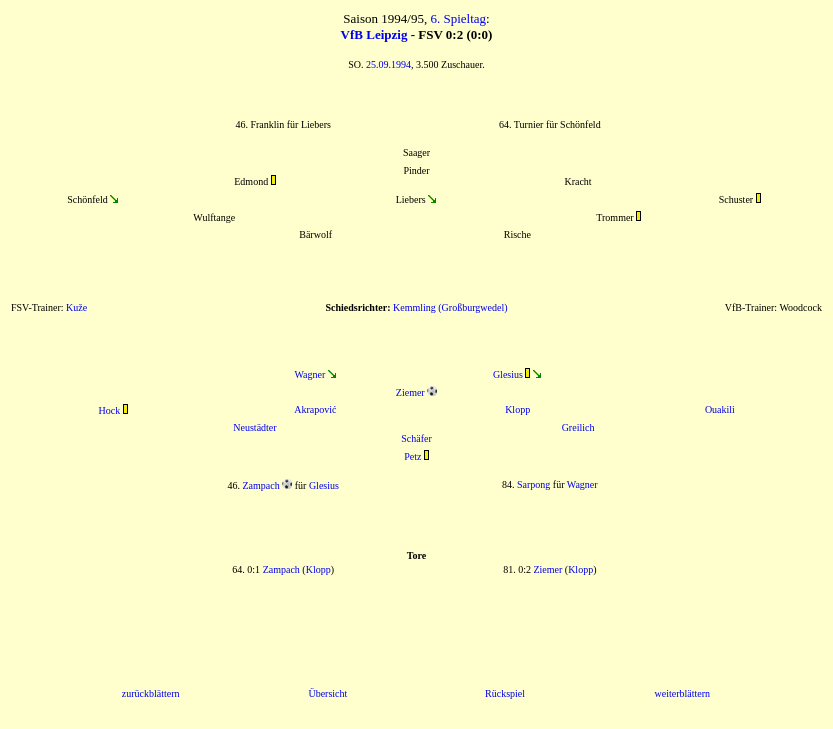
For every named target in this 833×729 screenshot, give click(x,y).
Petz (412, 456)
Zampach (261, 485)
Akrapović (315, 409)
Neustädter (254, 427)
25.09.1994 (388, 64)
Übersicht (327, 693)
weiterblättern (683, 693)
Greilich (578, 427)
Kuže (76, 307)
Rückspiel (505, 693)
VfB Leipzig (374, 34)
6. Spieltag (458, 18)
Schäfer (416, 438)
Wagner (309, 374)
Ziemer (410, 392)
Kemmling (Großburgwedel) (450, 307)
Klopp (517, 409)
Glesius (508, 374)
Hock (110, 410)
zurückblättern (151, 693)
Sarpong (533, 484)
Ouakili (720, 409)
